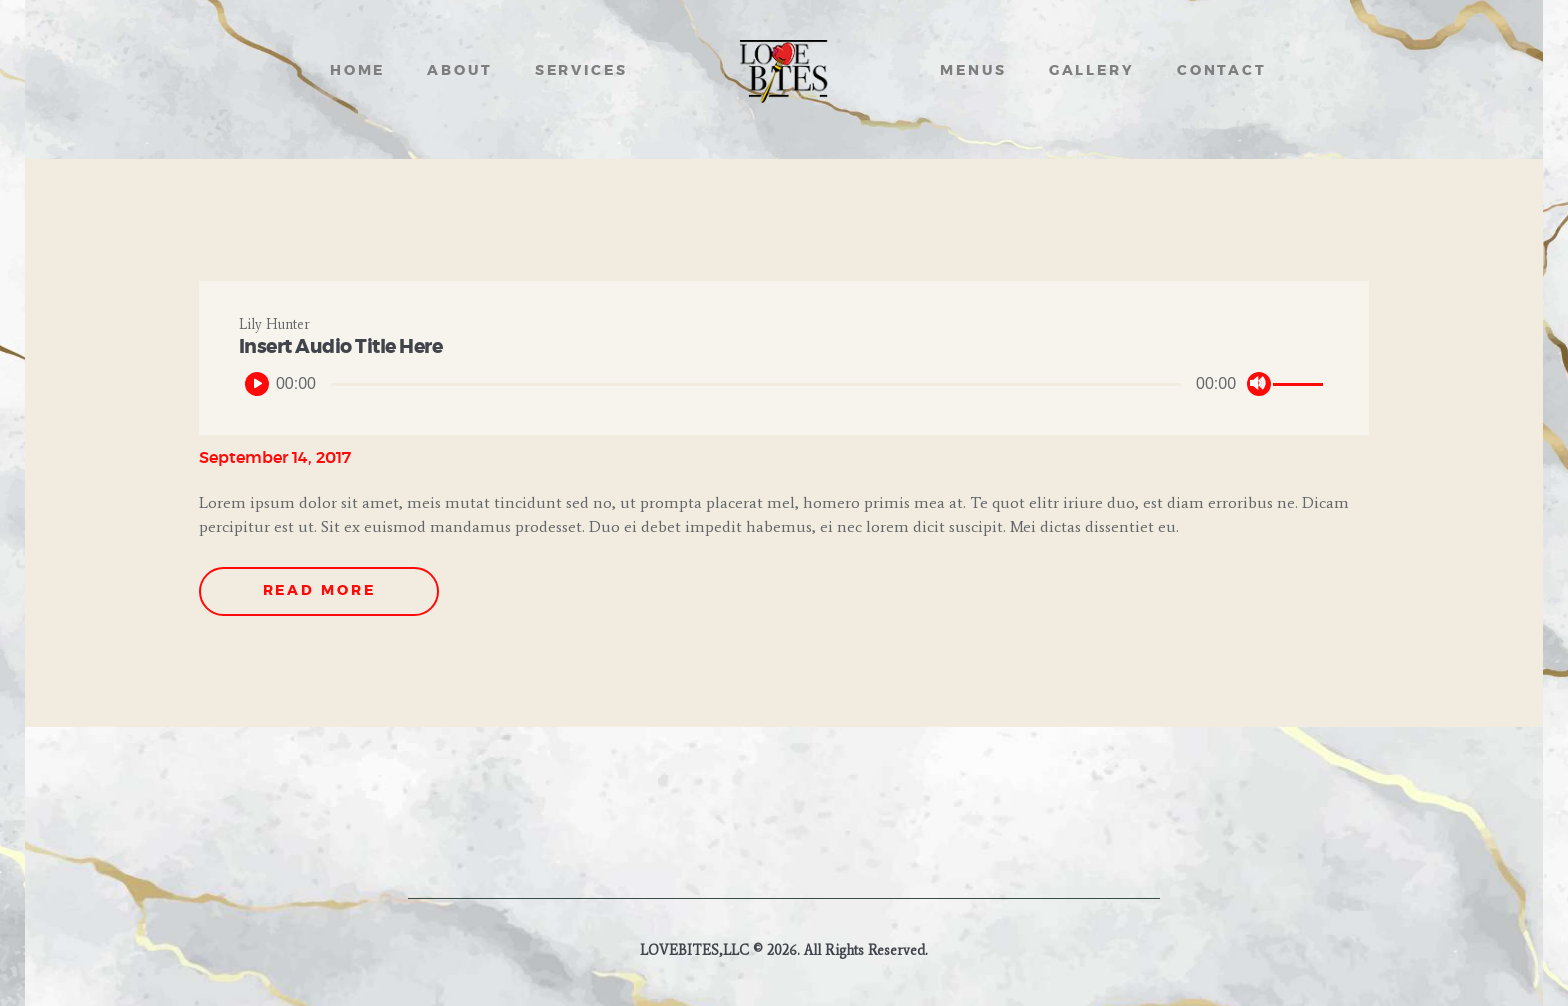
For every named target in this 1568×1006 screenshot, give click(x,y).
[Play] (257, 384)
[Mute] (1259, 384)
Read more (319, 591)
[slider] (756, 384)
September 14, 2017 (275, 458)
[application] (784, 384)
